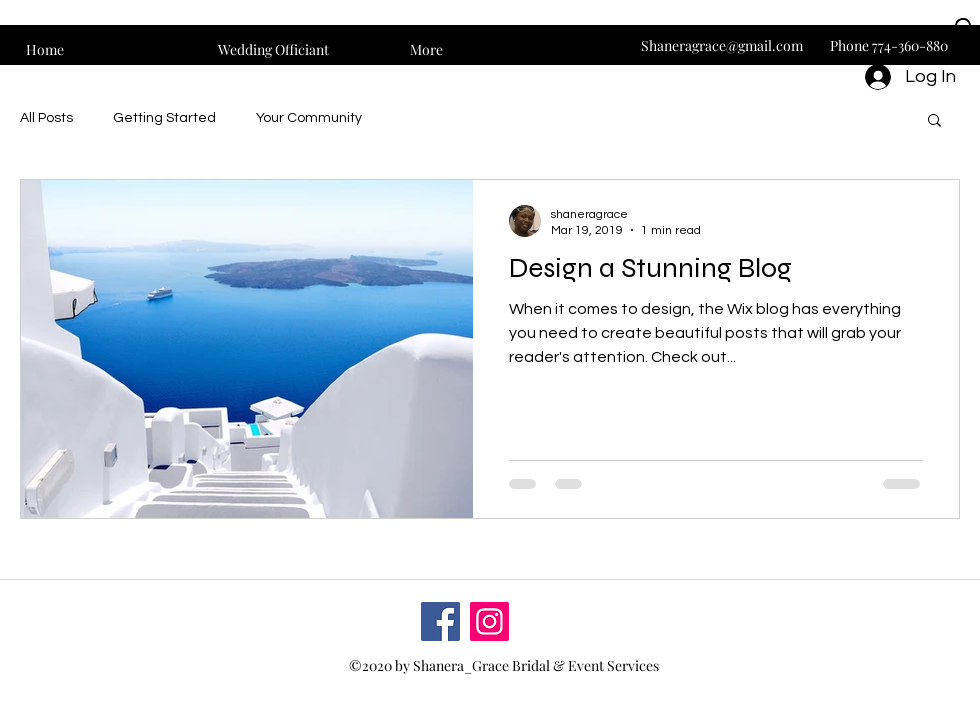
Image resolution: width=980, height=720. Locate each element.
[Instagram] (489, 621)
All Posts (46, 118)
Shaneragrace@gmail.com (722, 45)
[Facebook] (440, 621)
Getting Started (164, 118)
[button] (963, 38)
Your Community (309, 118)
